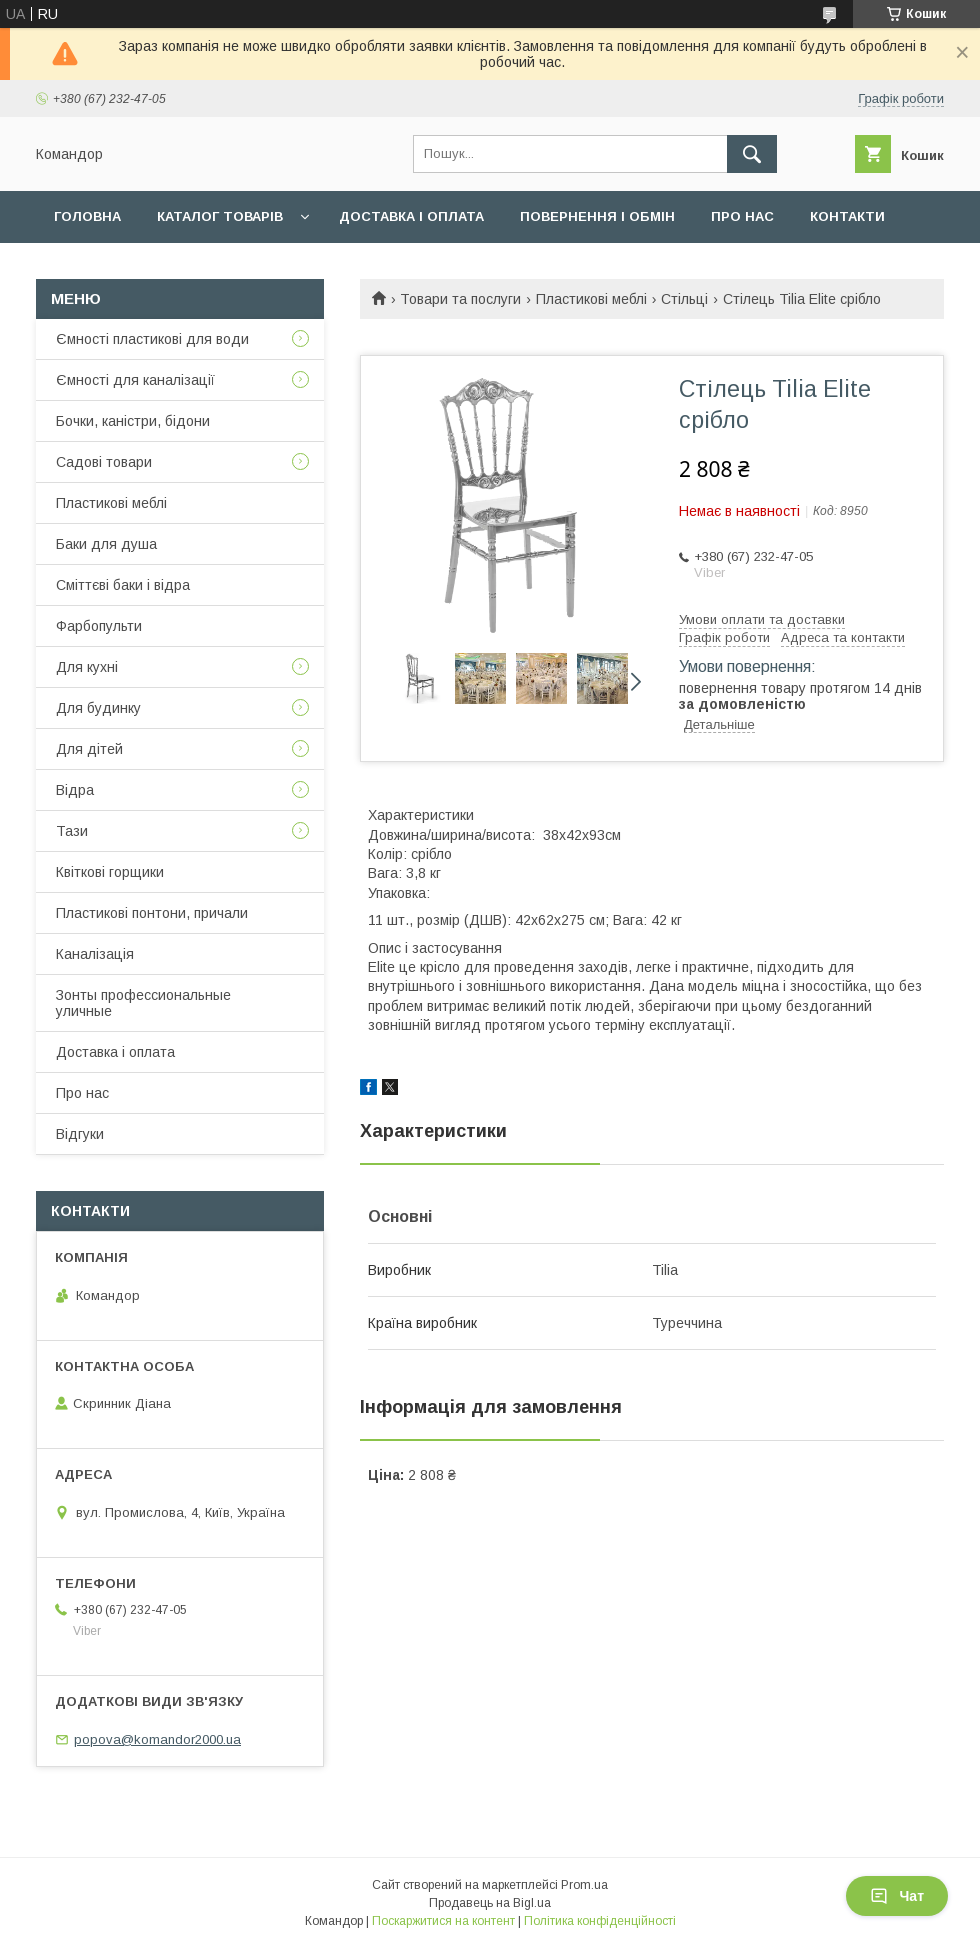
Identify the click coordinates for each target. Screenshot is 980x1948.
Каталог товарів (220, 216)
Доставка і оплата (411, 216)
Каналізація (95, 954)
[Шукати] (752, 154)
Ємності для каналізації (135, 380)
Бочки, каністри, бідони (133, 421)
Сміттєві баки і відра (123, 585)
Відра (75, 790)
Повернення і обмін (597, 216)
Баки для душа (106, 544)
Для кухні (87, 667)
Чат (897, 1896)
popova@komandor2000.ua (157, 1739)
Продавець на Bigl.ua (490, 1903)
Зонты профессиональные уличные (143, 1003)
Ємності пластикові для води (152, 339)
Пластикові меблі (591, 299)
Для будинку (98, 708)
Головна (87, 216)
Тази (72, 831)
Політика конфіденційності (600, 1921)
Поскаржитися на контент (443, 1921)
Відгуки (80, 1134)
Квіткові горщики (110, 872)
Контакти (847, 216)
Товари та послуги (460, 299)
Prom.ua (584, 1885)
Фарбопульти (99, 626)
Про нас (742, 216)
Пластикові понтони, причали (152, 913)
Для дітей (89, 749)
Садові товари (104, 462)
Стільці (684, 299)
